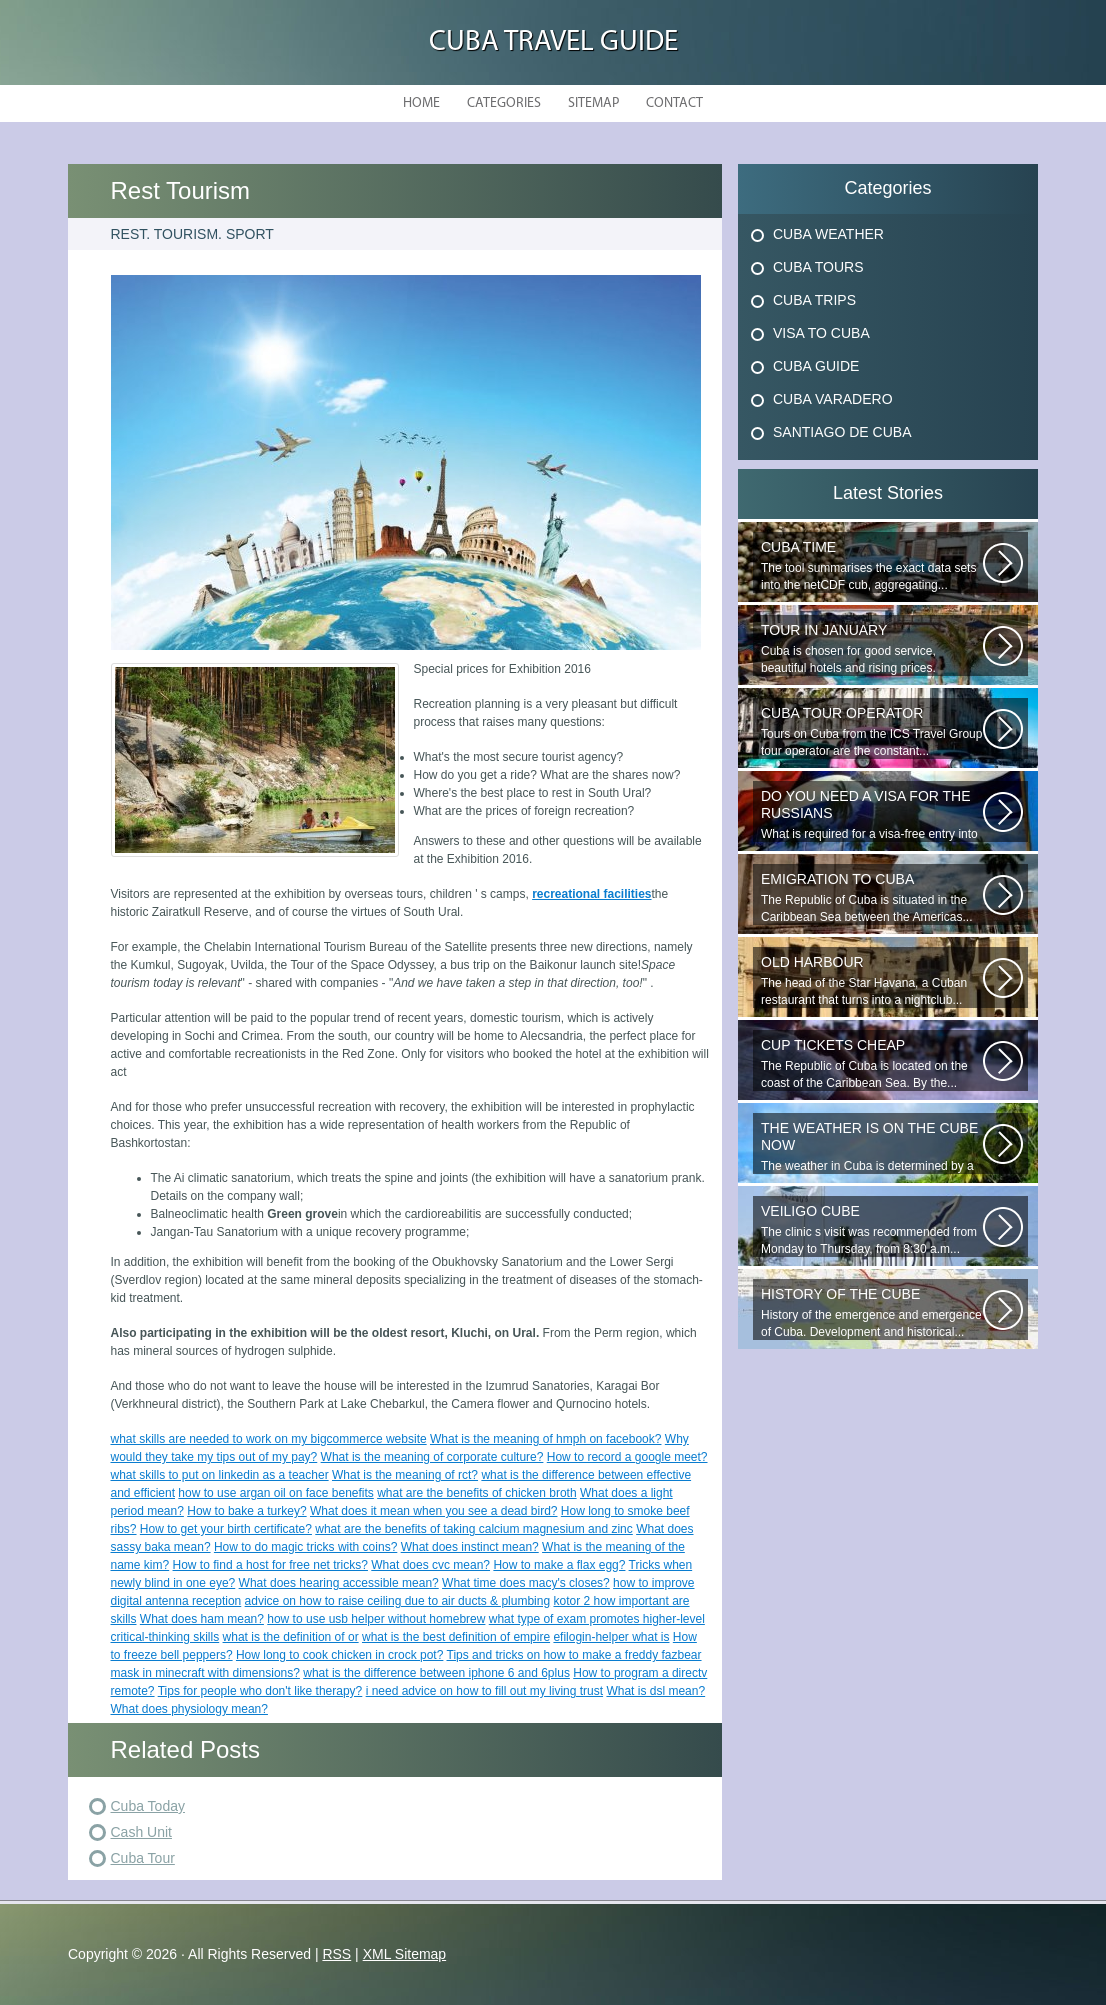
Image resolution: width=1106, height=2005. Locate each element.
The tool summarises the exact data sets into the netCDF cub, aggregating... (872, 565)
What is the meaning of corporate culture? (432, 1457)
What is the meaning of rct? (405, 1475)
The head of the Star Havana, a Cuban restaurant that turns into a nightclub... (872, 980)
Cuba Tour (143, 1858)
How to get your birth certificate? (226, 1529)
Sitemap (593, 103)
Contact (674, 103)
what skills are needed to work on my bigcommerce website (269, 1439)
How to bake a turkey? (246, 1511)
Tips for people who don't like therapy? (260, 1691)
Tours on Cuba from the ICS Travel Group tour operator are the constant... (872, 731)
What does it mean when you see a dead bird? (434, 1511)
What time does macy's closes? (526, 1583)
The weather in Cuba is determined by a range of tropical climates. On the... (872, 1147)
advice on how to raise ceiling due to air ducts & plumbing (398, 1601)
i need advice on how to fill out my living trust (484, 1691)
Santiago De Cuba (842, 432)
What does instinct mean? (470, 1547)
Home (421, 103)
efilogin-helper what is (611, 1637)
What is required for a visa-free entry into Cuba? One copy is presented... (872, 815)
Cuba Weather (828, 234)
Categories (504, 103)
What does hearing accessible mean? (339, 1583)
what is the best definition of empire (456, 1637)
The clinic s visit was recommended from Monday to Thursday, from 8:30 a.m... (872, 1229)
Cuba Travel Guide (553, 42)
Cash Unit (141, 1832)
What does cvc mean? (430, 1565)
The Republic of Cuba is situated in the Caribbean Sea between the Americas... (872, 897)
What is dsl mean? (655, 1691)
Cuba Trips (814, 300)
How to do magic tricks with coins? (305, 1547)
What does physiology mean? (189, 1709)
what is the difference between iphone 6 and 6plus (436, 1673)
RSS (336, 1954)
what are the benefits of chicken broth (476, 1493)
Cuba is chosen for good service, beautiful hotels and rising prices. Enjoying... (872, 649)
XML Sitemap (405, 1954)
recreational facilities (591, 894)
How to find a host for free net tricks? (270, 1565)
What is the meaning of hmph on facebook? (545, 1439)
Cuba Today (148, 1806)
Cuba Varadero (833, 399)
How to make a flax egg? (559, 1565)
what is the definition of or (291, 1637)
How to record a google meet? (627, 1457)
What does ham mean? (202, 1619)
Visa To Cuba (821, 333)
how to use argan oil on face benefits (275, 1493)
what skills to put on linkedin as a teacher (220, 1475)
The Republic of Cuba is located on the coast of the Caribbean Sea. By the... (872, 1063)
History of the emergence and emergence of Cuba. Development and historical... (872, 1312)
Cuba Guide (816, 366)
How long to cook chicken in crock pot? (339, 1655)
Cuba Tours (818, 267)
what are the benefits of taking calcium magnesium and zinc (474, 1529)
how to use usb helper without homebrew (376, 1619)
